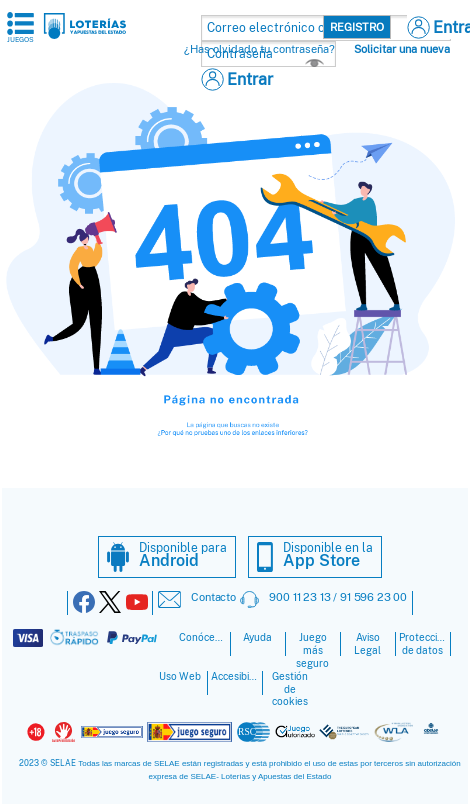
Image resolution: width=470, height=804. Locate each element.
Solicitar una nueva (402, 49)
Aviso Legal (367, 644)
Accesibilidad (235, 676)
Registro (357, 27)
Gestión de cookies (290, 689)
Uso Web (180, 676)
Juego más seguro (312, 650)
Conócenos (203, 637)
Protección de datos (423, 644)
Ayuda (257, 637)
